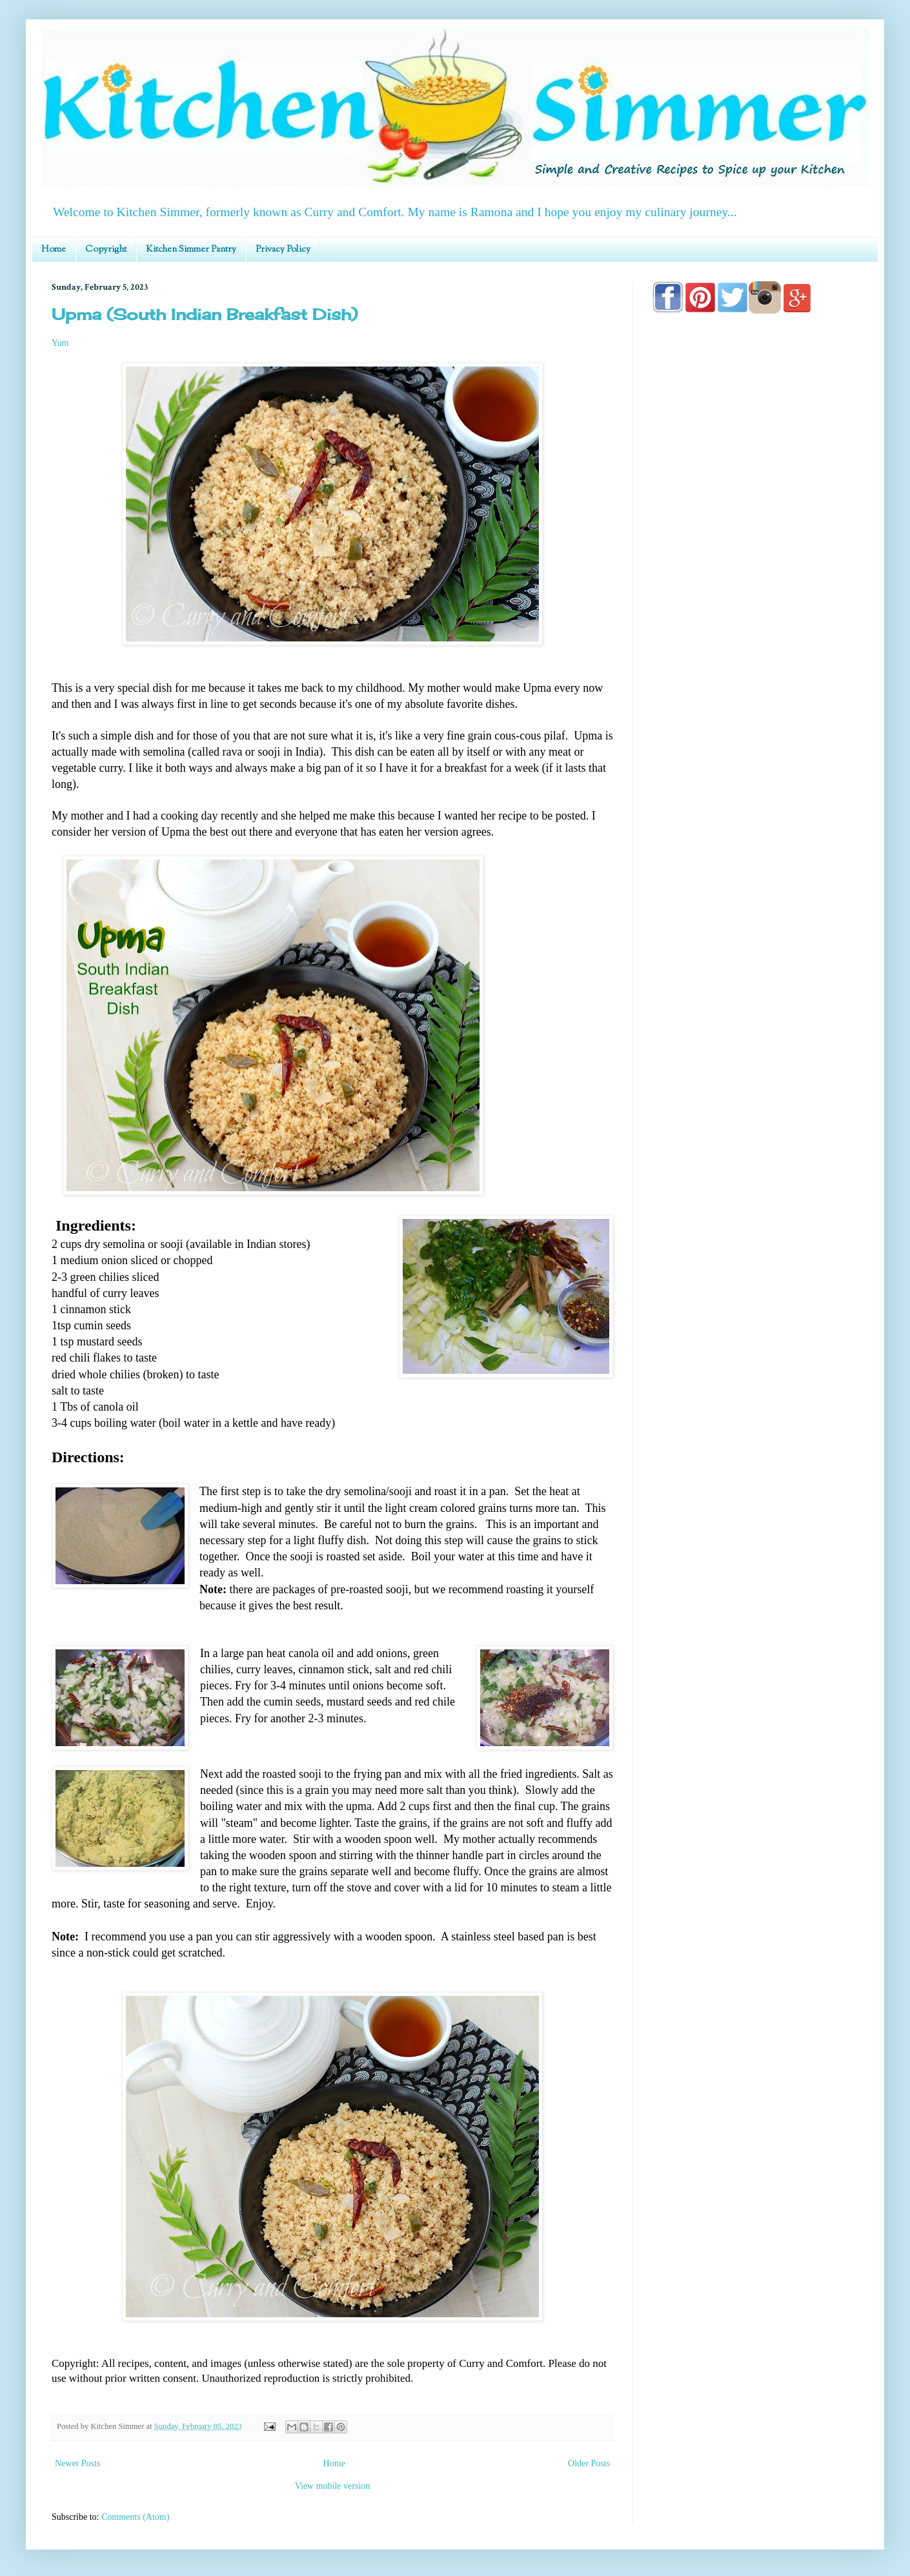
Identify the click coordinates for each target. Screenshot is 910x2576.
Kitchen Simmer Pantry (191, 249)
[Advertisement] (755, 692)
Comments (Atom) (135, 2517)
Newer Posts (77, 2463)
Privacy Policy (283, 249)
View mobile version (332, 2486)
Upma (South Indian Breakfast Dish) (205, 314)
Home (53, 249)
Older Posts (589, 2463)
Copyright (105, 249)
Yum (60, 343)
